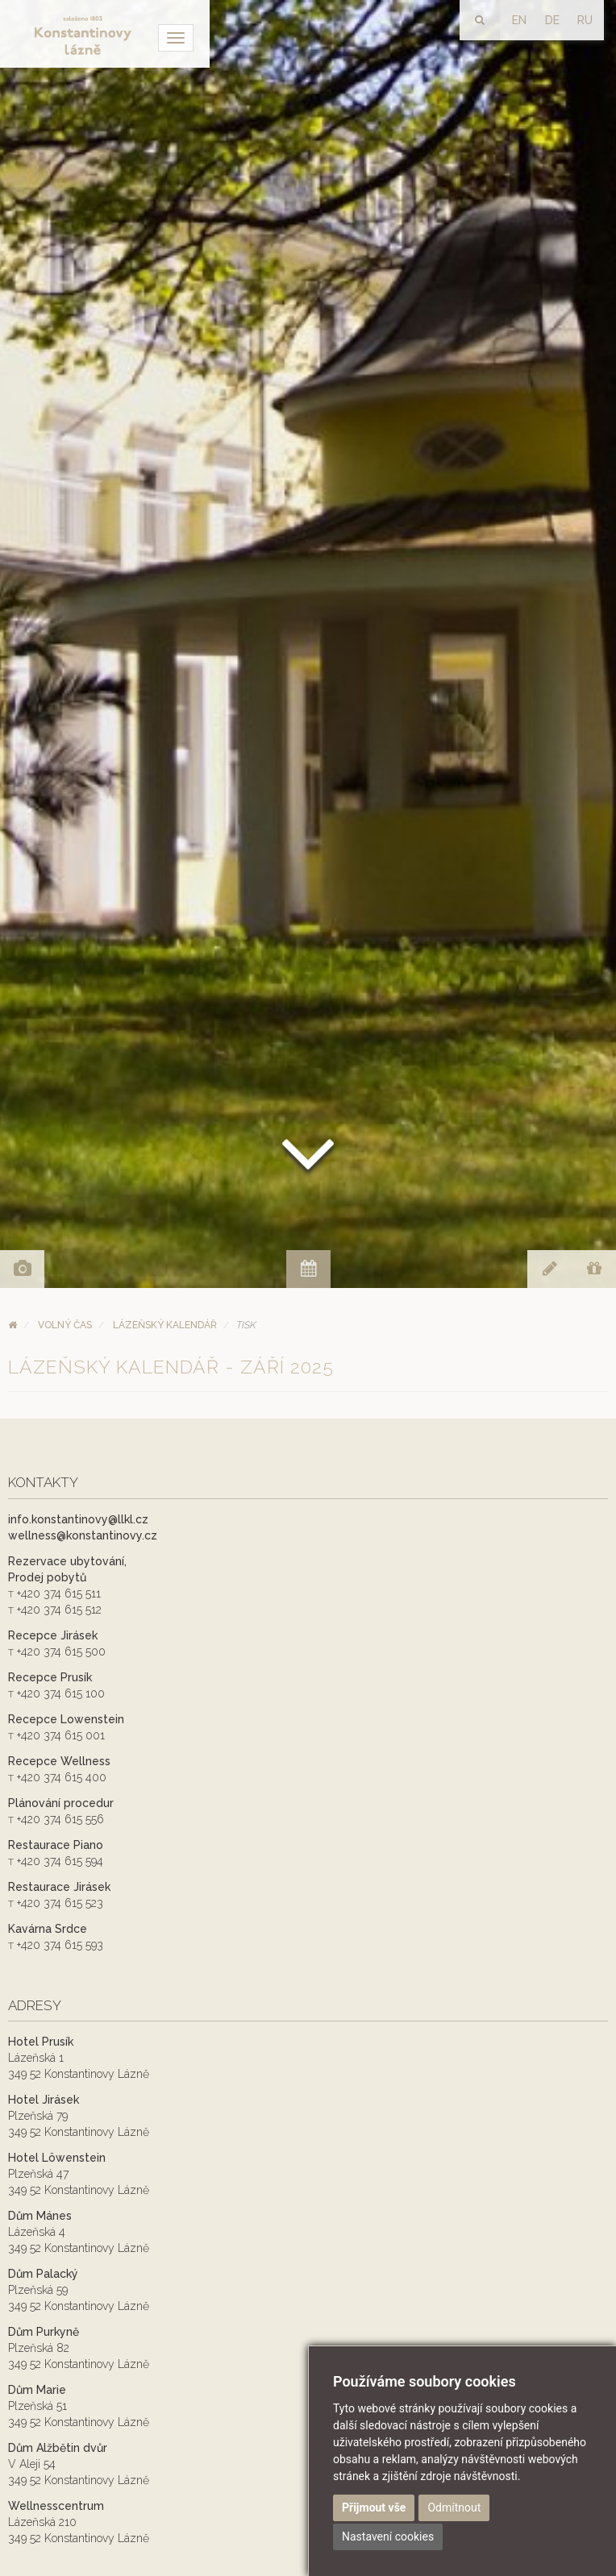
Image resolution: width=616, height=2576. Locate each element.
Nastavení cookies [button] (388, 2536)
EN (519, 20)
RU (585, 20)
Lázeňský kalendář (165, 1325)
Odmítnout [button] (454, 2507)
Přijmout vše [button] (374, 2507)
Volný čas (65, 1325)
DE (552, 20)
